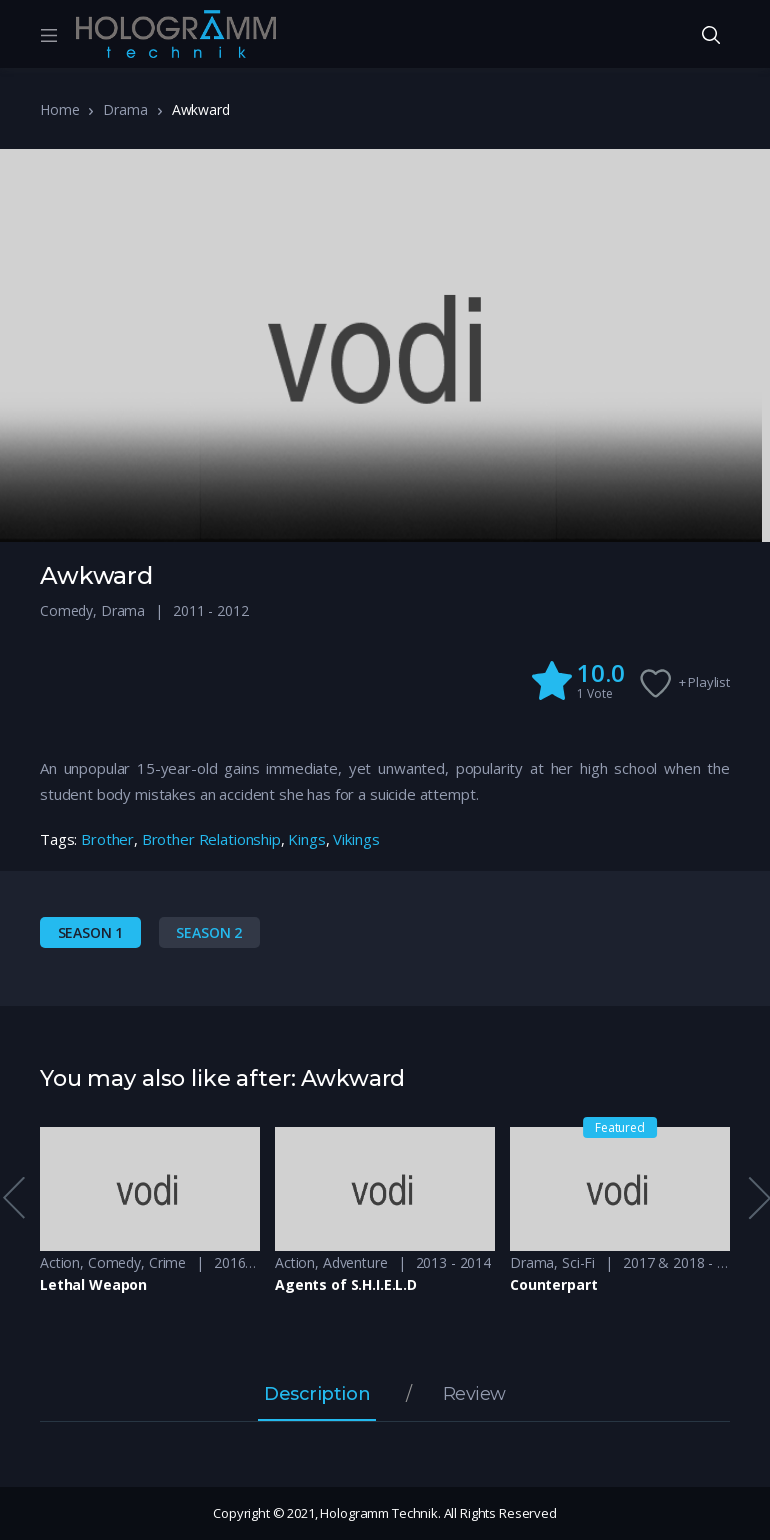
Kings (306, 839)
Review (474, 1395)
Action (60, 1262)
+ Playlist (705, 682)
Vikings (356, 839)
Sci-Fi (578, 1262)
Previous (13, 1198)
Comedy (66, 610)
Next (758, 1198)
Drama (125, 109)
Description (317, 1395)
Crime (167, 1262)
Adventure (355, 1262)
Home (59, 109)
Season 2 (209, 932)
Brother (107, 839)
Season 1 (91, 932)
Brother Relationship (211, 839)
